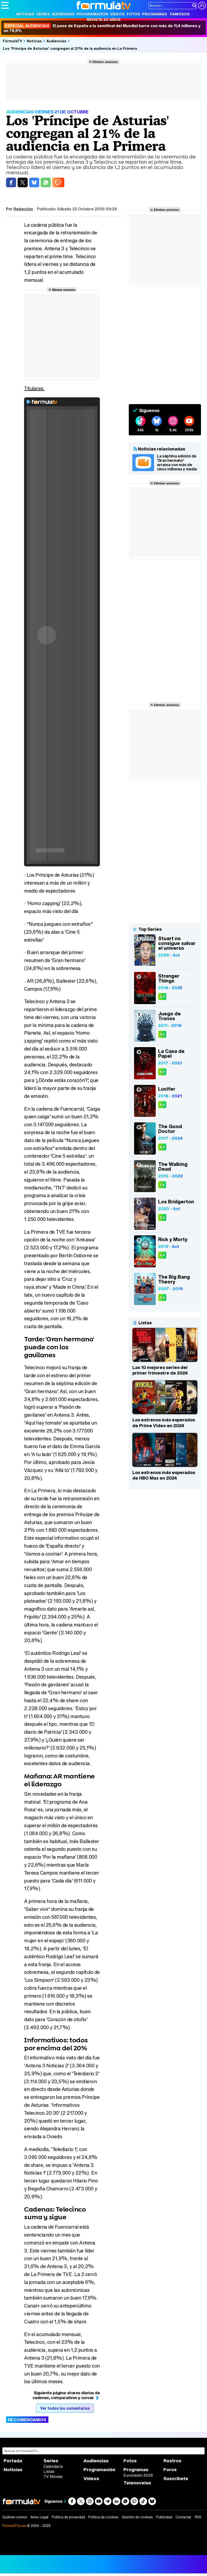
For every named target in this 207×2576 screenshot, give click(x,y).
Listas (49, 2471)
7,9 (162, 1184)
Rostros (172, 2460)
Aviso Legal (39, 2517)
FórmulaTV (12, 41)
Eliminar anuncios (105, 62)
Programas (154, 14)
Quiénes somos (14, 2517)
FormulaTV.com (14, 2525)
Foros (170, 2469)
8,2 (162, 1034)
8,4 (162, 1104)
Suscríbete (175, 2478)
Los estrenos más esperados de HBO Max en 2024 (163, 1475)
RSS (198, 2517)
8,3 (162, 996)
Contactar (183, 2517)
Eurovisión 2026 (138, 2475)
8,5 (162, 1071)
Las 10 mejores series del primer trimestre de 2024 (160, 1370)
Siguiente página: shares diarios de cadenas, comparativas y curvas (66, 2395)
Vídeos (117, 14)
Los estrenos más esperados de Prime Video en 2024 (163, 1423)
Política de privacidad (68, 2517)
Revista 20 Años (104, 19)
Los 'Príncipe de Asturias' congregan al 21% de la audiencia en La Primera (70, 48)
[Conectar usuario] (202, 5)
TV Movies (53, 2476)
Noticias (25, 14)
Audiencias (63, 14)
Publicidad (164, 2517)
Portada (13, 2460)
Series (43, 14)
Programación (92, 14)
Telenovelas (137, 2483)
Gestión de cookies (137, 2517)
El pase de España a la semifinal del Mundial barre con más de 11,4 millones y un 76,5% (102, 28)
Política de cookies (103, 2517)
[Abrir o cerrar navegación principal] (5, 5)
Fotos (133, 14)
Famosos (180, 14)
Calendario (53, 2466)
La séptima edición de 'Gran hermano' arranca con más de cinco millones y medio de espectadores (177, 462)
